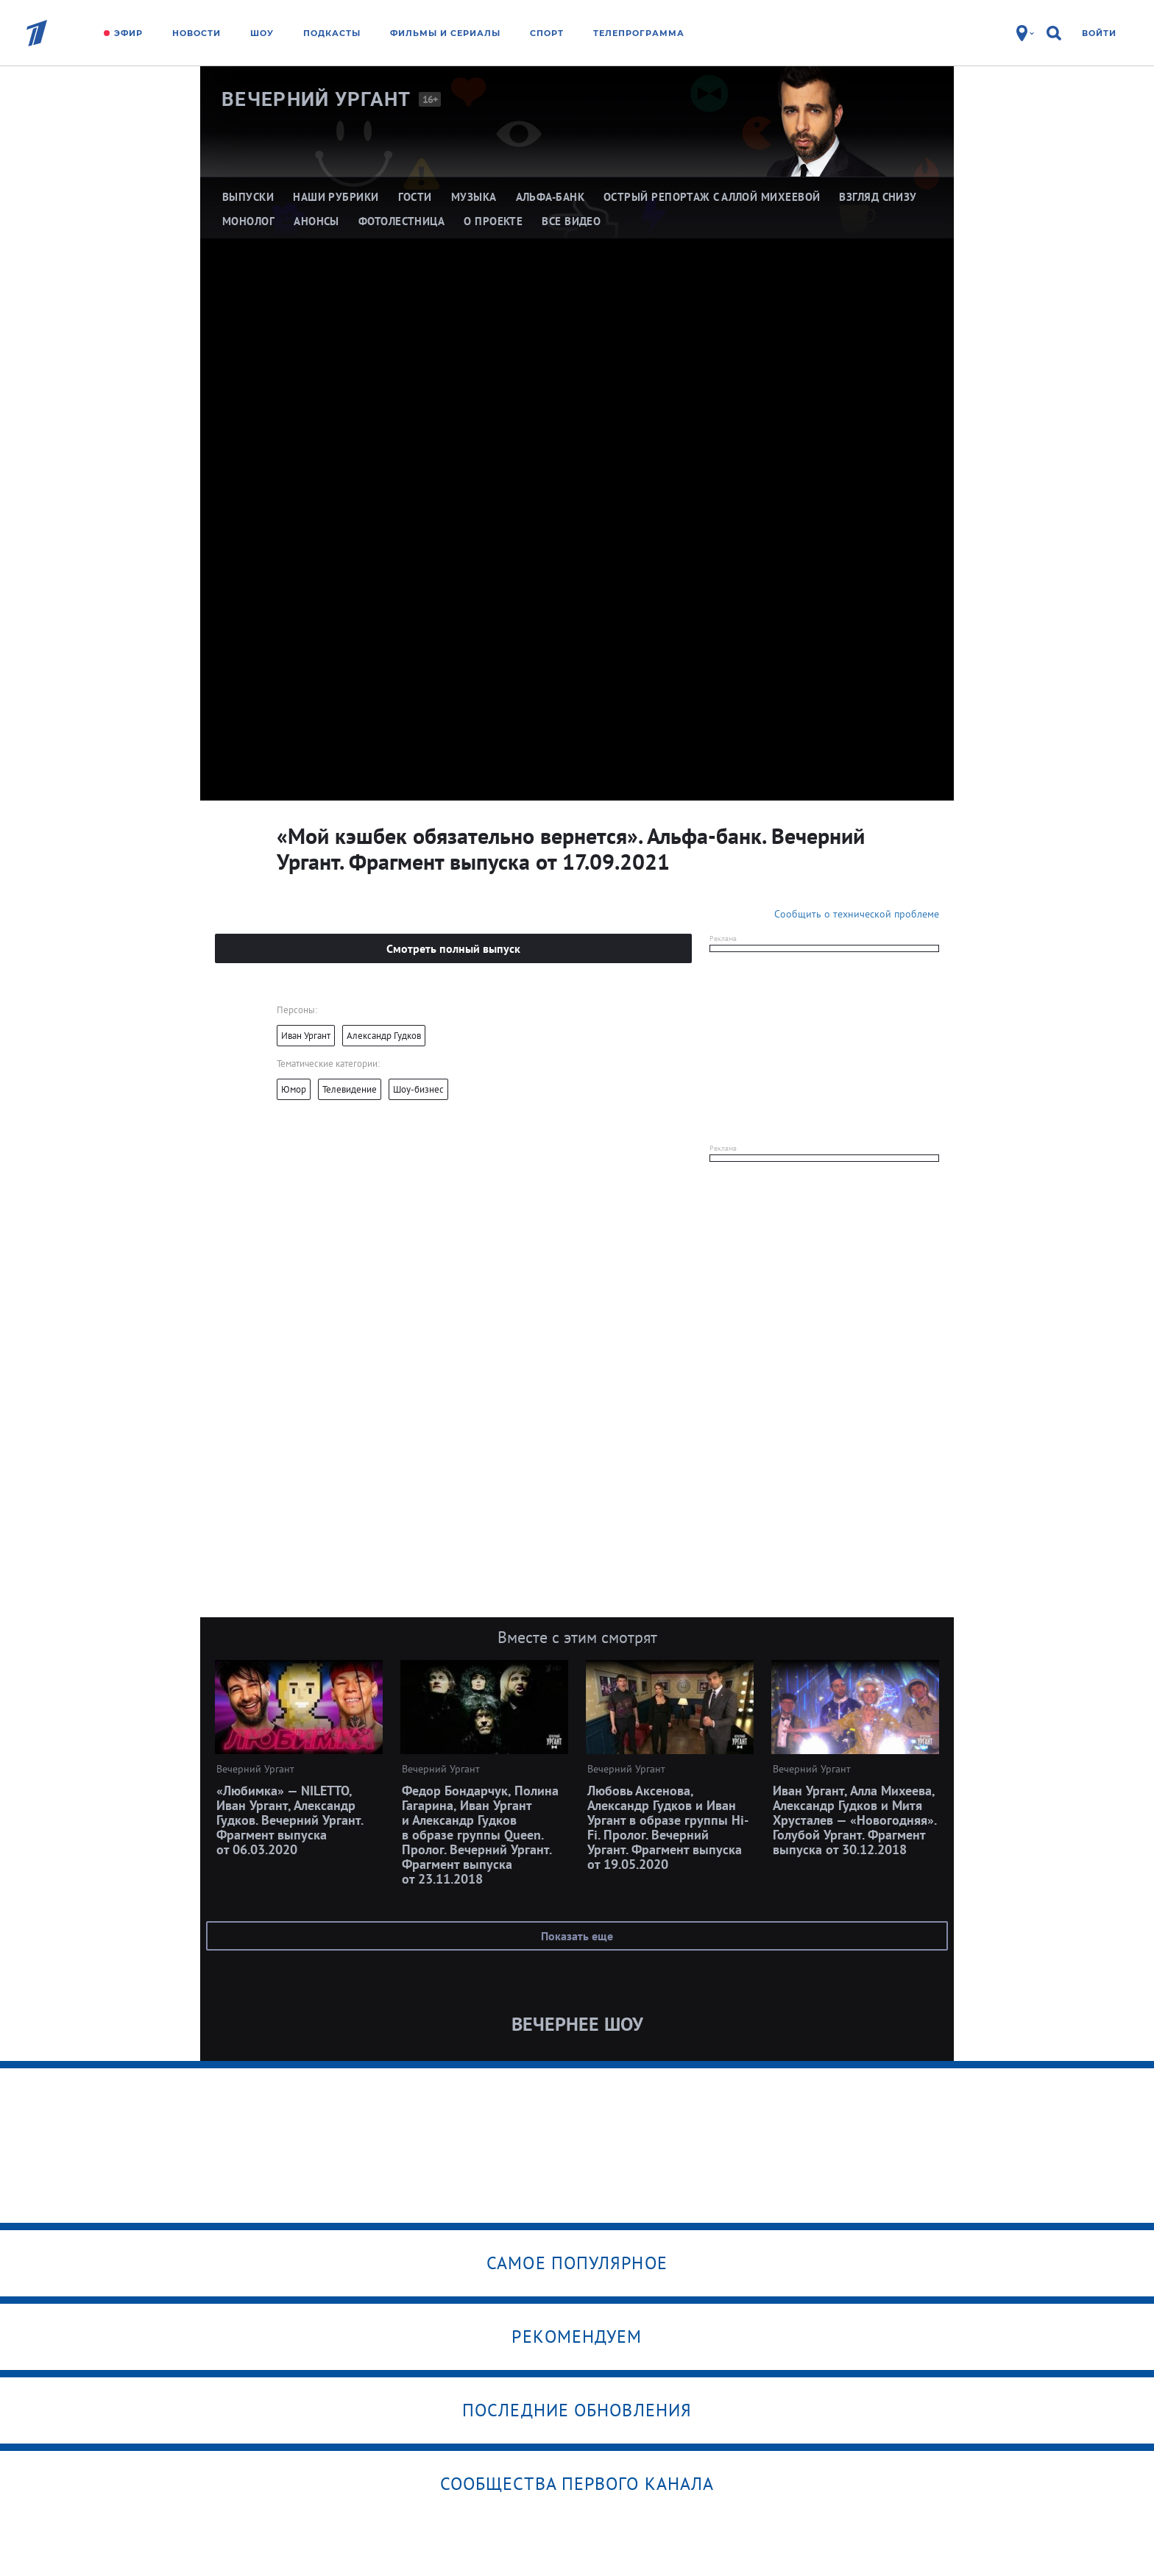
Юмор (293, 1089)
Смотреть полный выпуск (453, 948)
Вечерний (316, 99)
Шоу (262, 33)
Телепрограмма (638, 33)
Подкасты (332, 33)
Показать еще (577, 1936)
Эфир (128, 33)
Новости (196, 33)
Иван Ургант (305, 1035)
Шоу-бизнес (418, 1089)
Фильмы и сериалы (445, 33)
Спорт (547, 33)
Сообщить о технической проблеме (856, 913)
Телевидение (349, 1089)
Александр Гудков (384, 1035)
